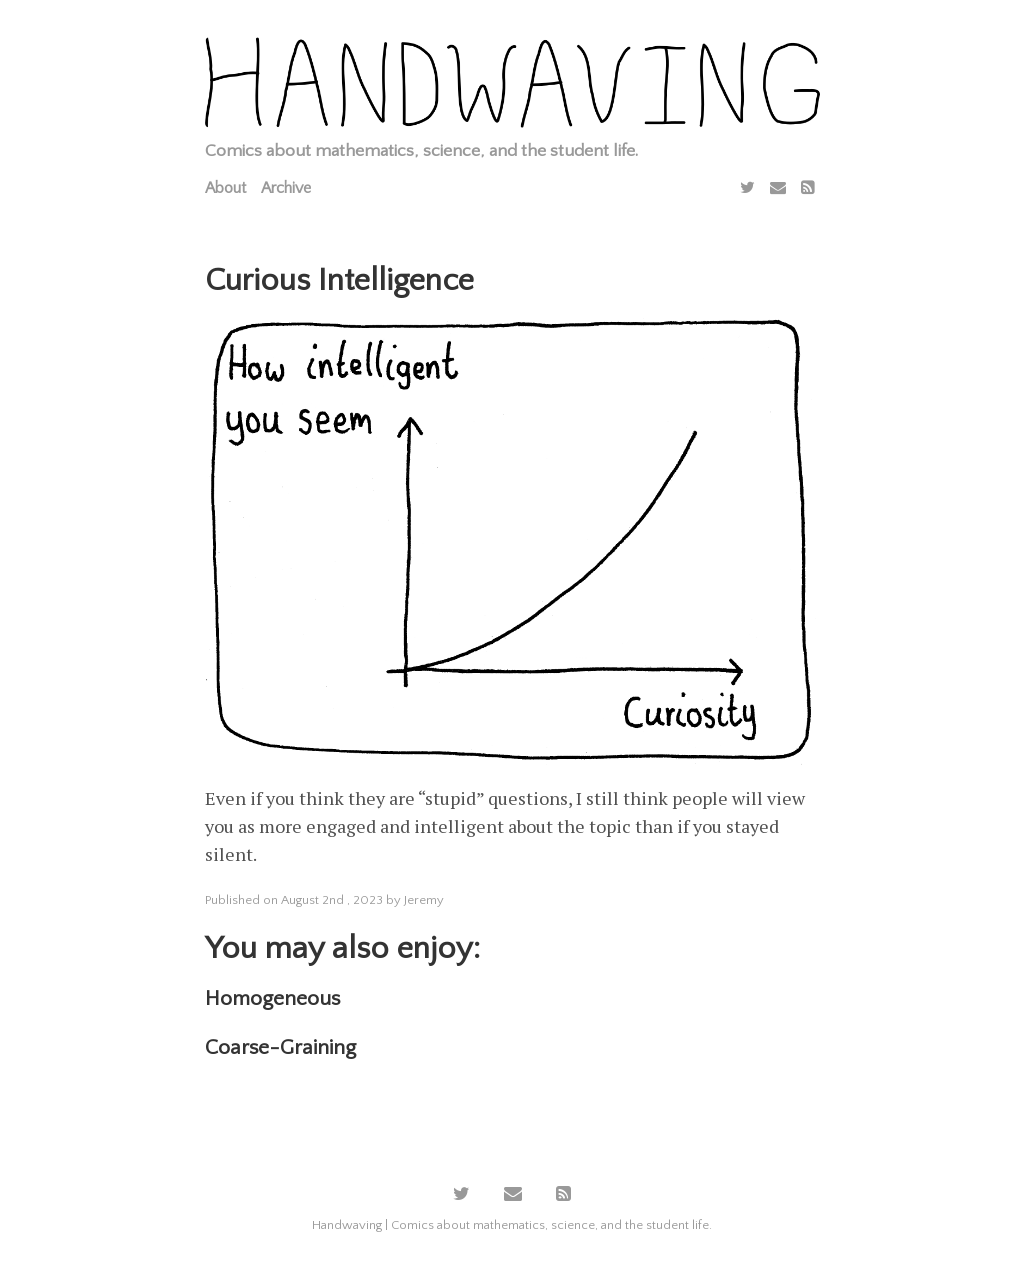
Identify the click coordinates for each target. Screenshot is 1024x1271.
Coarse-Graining (280, 1047)
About (225, 188)
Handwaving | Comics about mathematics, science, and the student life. (512, 1225)
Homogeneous (272, 998)
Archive (286, 188)
